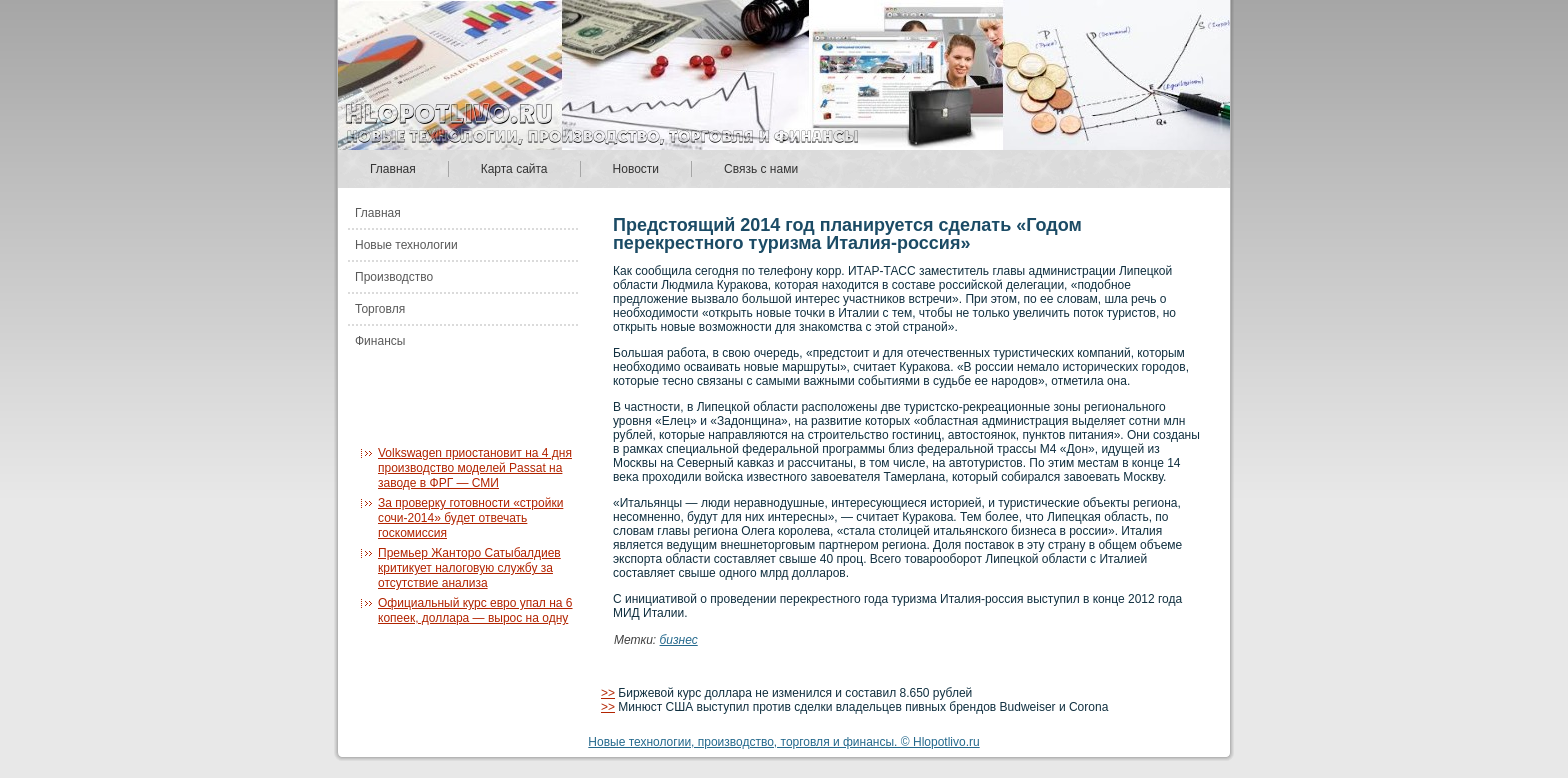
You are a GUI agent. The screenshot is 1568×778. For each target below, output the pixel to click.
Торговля (380, 309)
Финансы (380, 341)
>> (608, 693)
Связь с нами (761, 169)
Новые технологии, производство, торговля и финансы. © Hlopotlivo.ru (783, 742)
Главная (393, 169)
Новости (636, 169)
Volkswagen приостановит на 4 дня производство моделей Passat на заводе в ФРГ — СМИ (475, 468)
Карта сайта (514, 169)
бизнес (679, 640)
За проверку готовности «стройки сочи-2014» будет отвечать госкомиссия (470, 518)
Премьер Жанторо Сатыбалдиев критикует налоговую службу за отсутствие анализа (469, 568)
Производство (394, 277)
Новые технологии (406, 245)
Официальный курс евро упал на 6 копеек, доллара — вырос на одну (475, 610)
